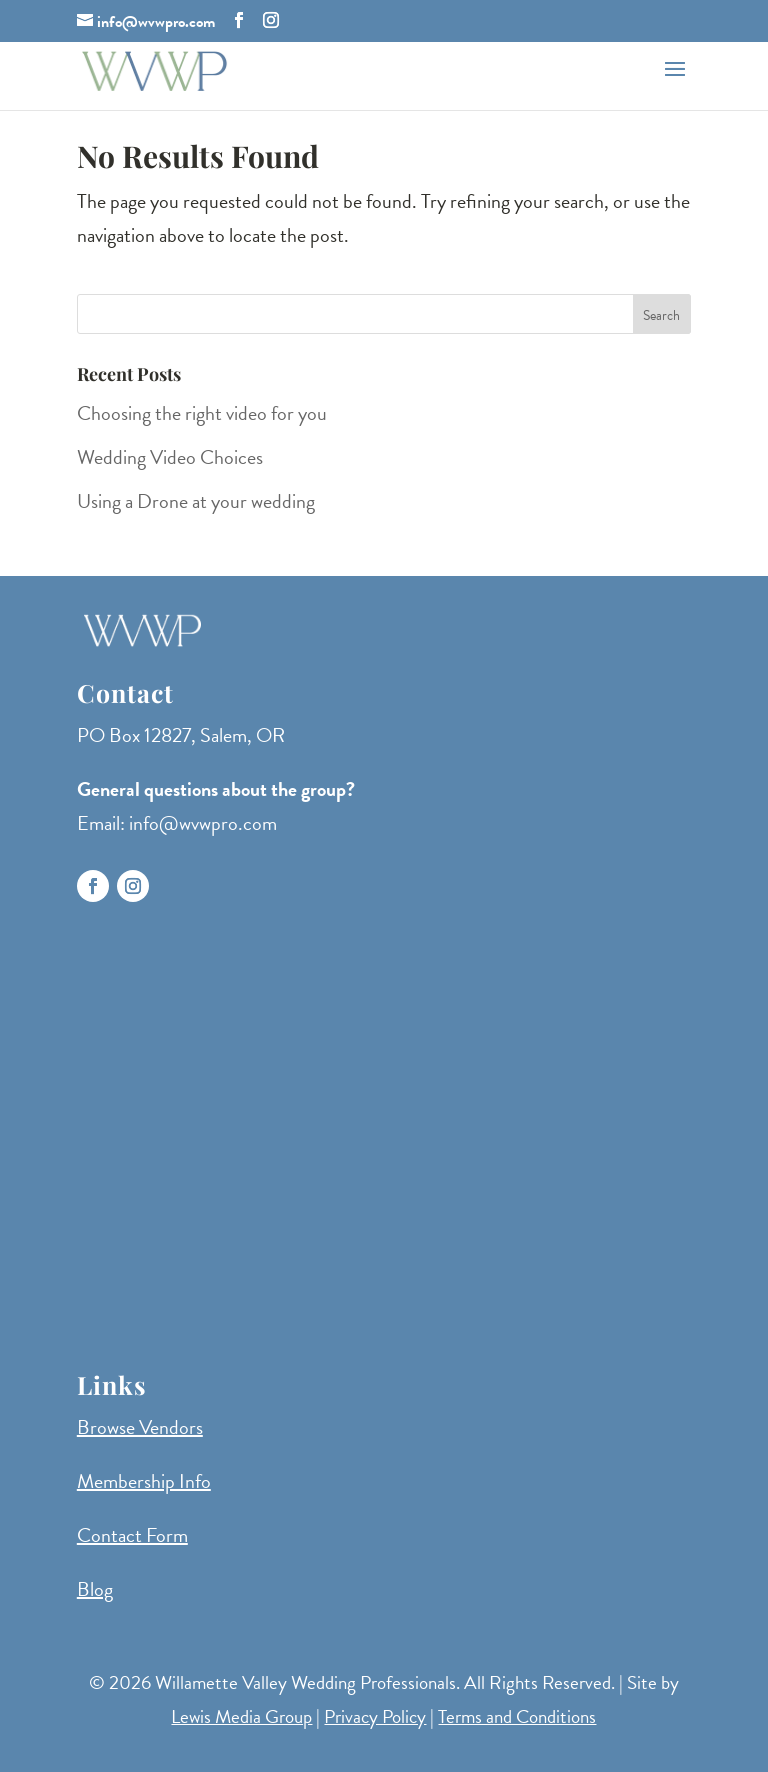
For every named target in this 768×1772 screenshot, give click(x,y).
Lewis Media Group (241, 1716)
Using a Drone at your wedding (196, 501)
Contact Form (132, 1535)
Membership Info (144, 1481)
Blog (95, 1589)
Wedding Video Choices (170, 457)
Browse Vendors (140, 1427)
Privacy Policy (375, 1716)
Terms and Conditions (517, 1716)
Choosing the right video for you (202, 413)
